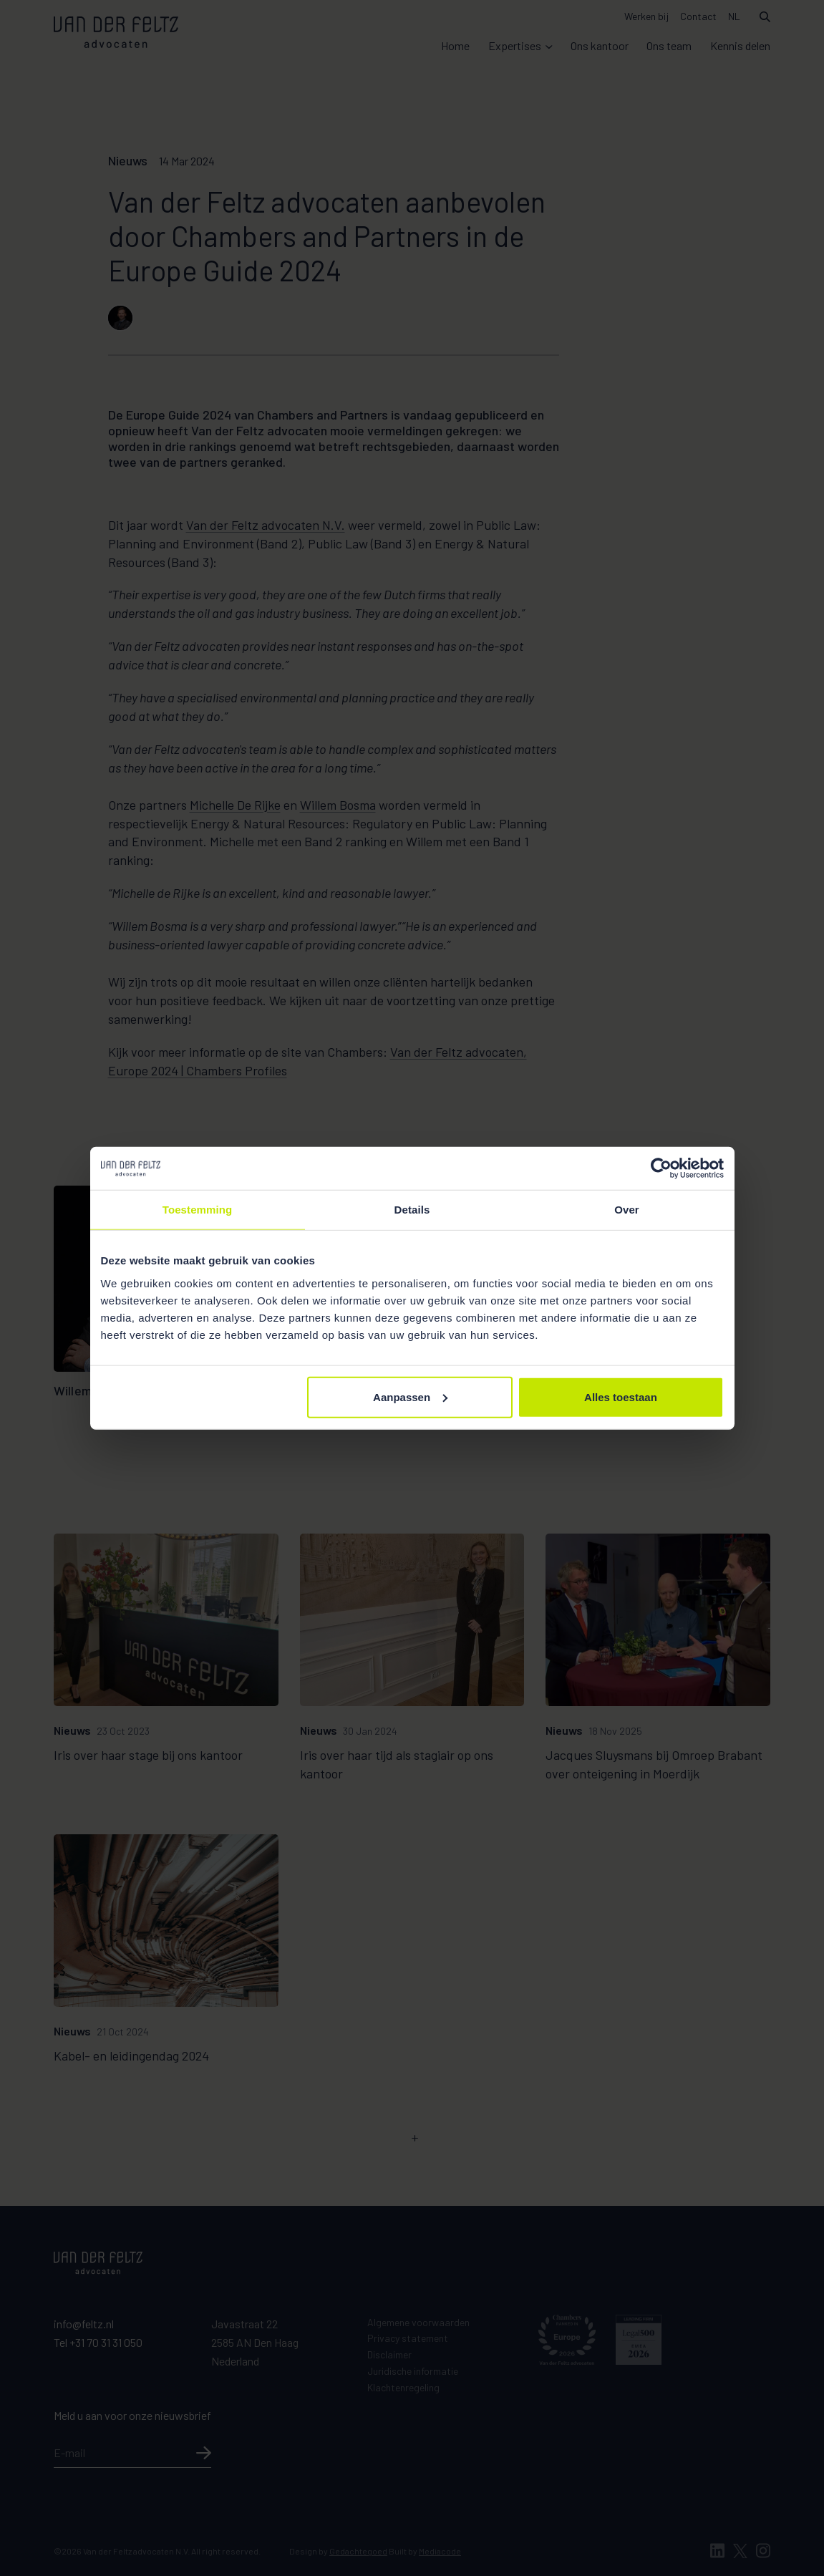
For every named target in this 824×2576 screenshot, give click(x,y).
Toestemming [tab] (198, 1210)
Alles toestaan (620, 1396)
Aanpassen (410, 1396)
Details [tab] (412, 1210)
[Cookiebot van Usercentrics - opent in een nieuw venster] (661, 1168)
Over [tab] (626, 1210)
